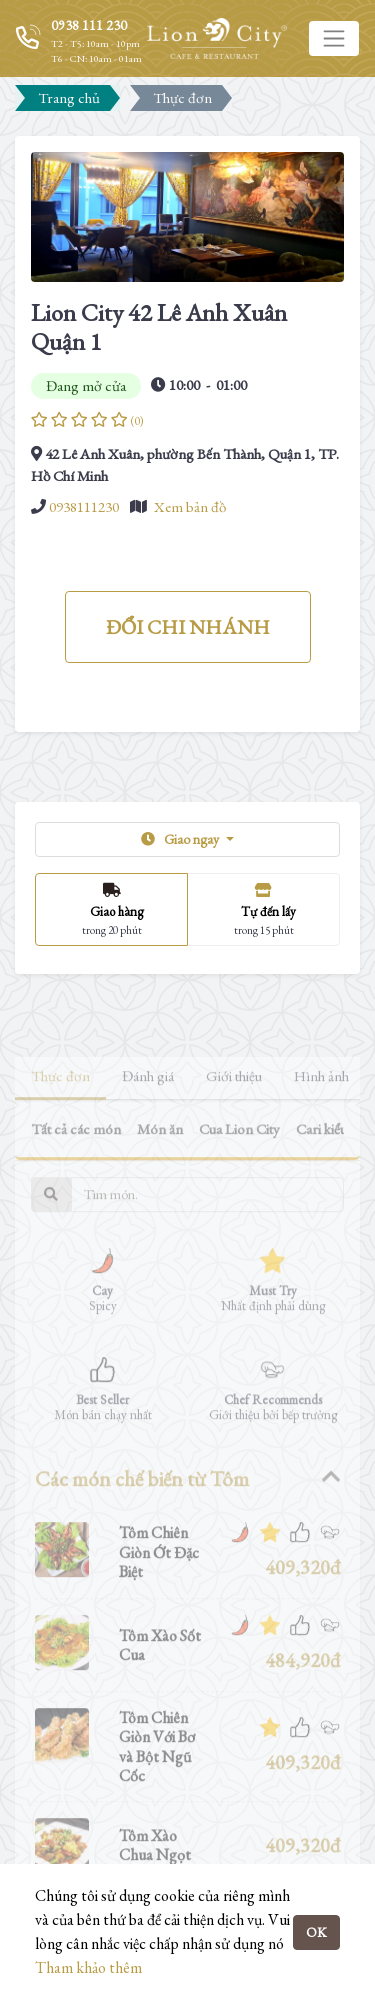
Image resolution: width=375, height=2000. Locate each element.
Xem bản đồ (190, 506)
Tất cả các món (76, 1162)
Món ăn (160, 1162)
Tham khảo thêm (88, 1967)
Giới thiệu (234, 1109)
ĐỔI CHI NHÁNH (188, 627)
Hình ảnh (321, 1109)
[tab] (187, 1512)
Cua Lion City (239, 1162)
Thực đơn (60, 1109)
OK (316, 1932)
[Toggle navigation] (334, 38)
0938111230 (84, 506)
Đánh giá (148, 1109)
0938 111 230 (89, 25)
